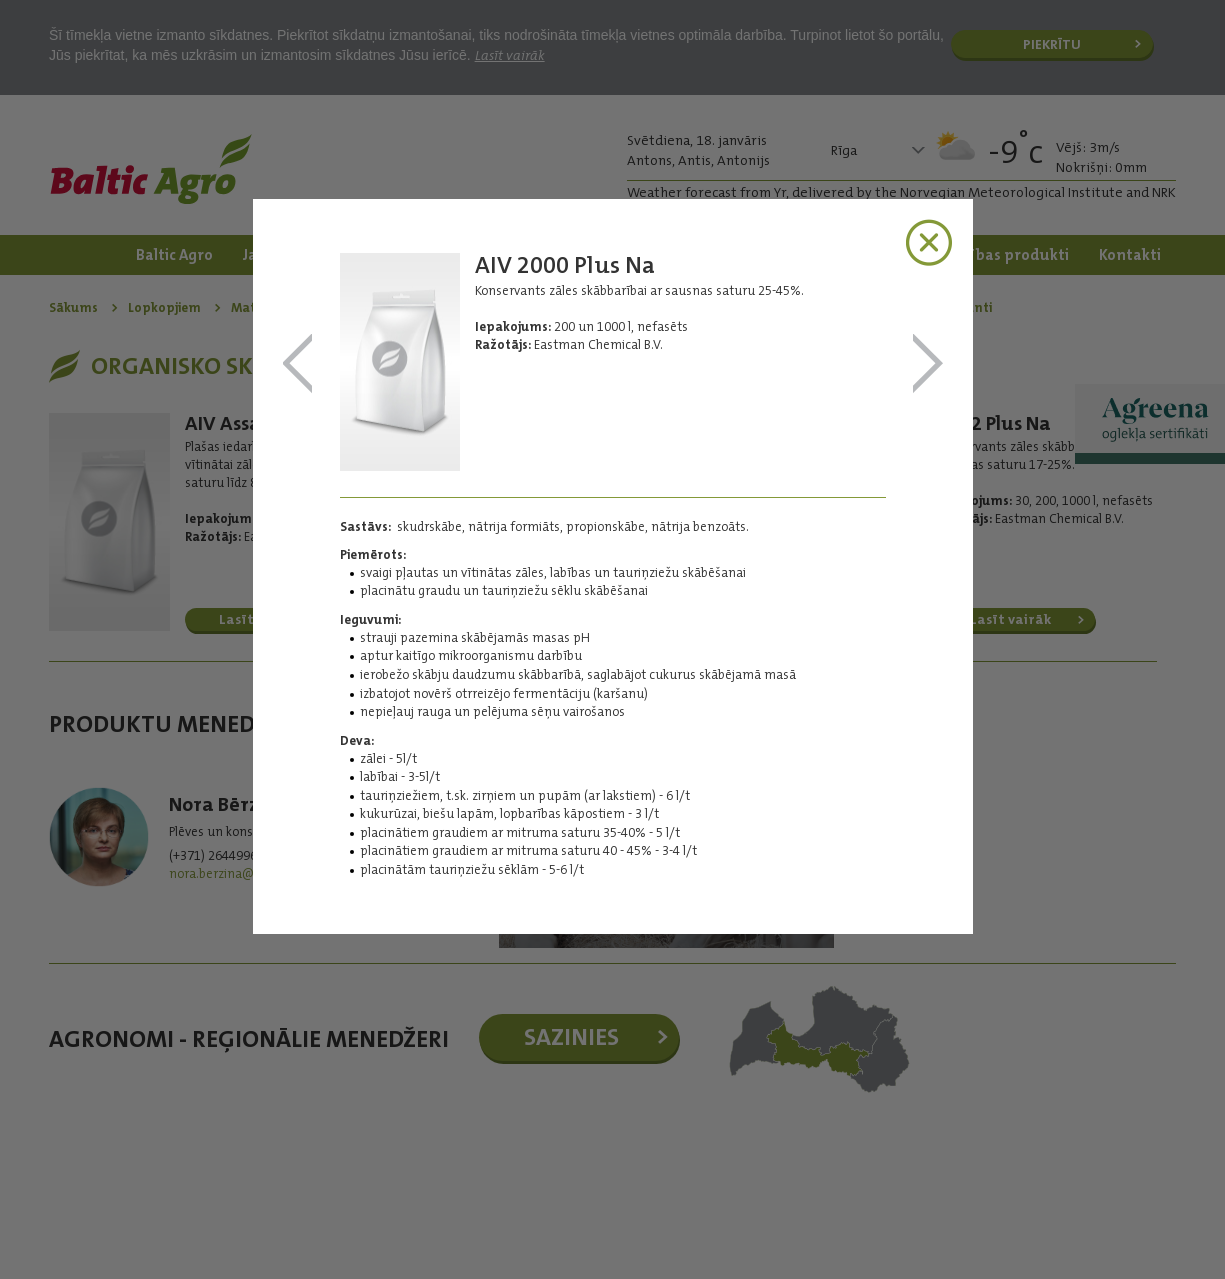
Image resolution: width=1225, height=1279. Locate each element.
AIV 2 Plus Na (928, 364)
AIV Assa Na (298, 364)
